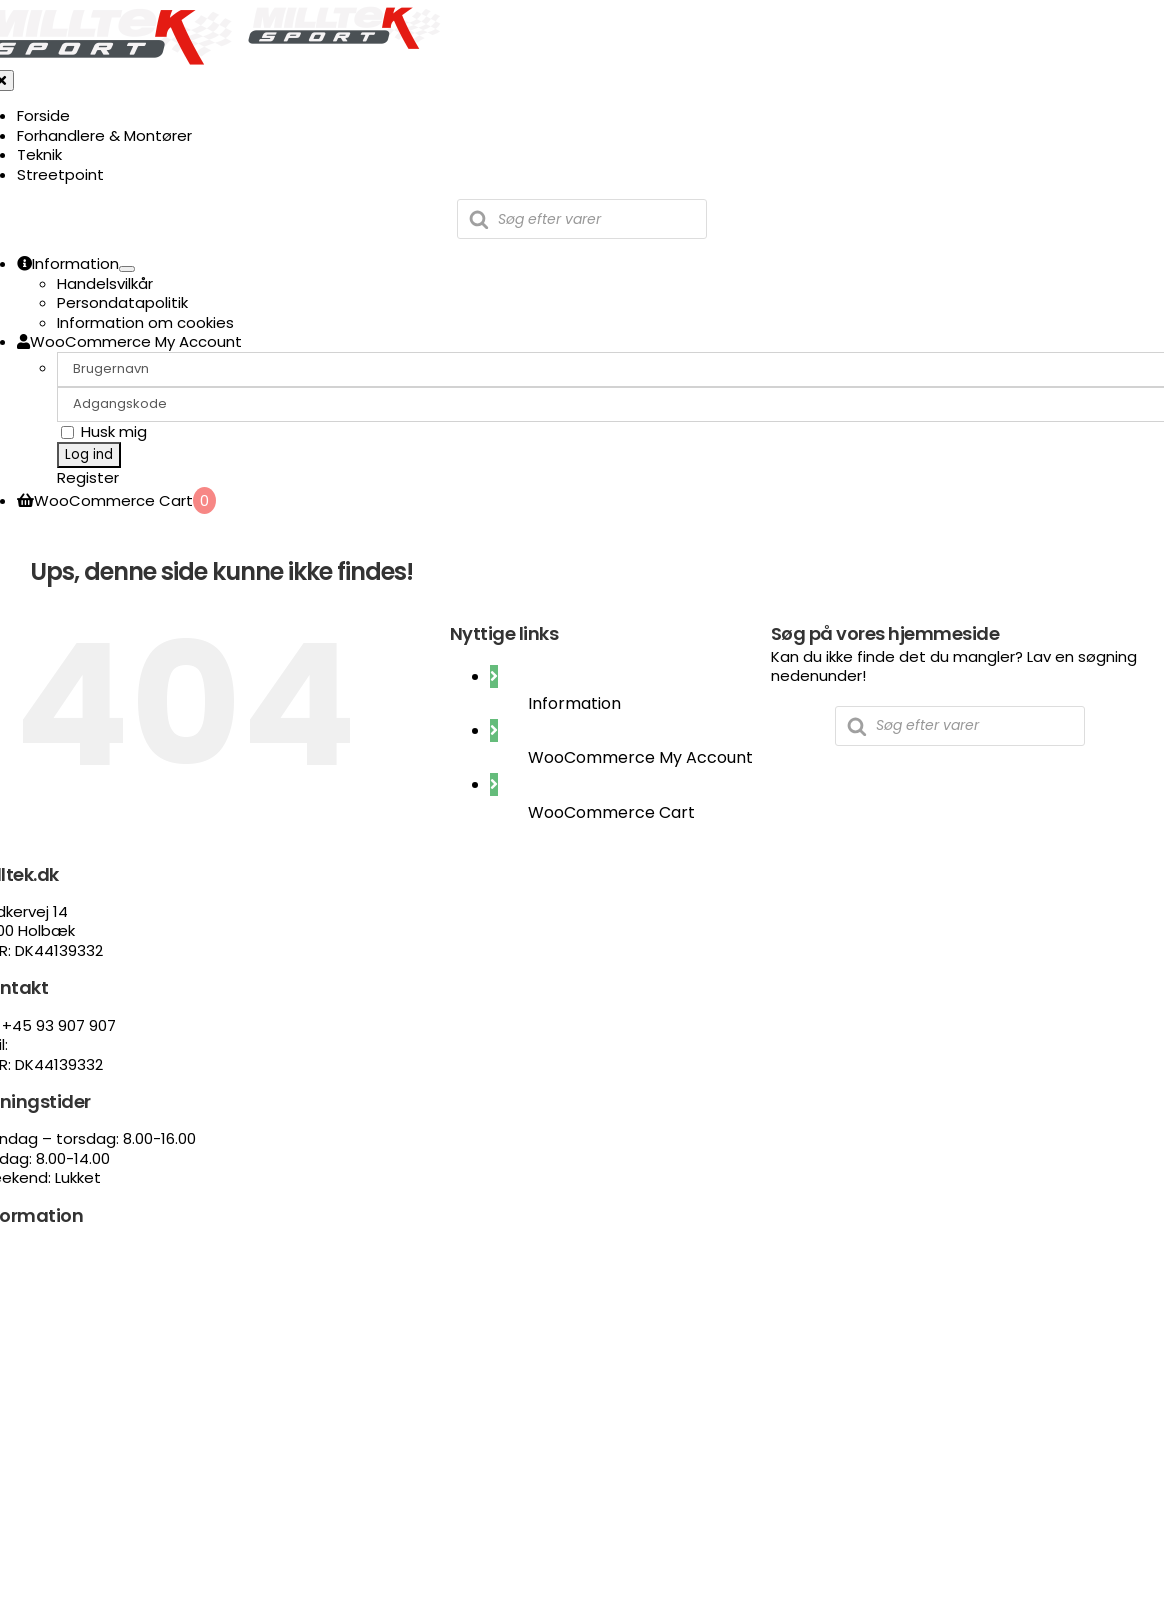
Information (574, 703)
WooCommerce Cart (611, 812)
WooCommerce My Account (640, 757)
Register (88, 477)
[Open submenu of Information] (127, 269)
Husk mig (104, 431)
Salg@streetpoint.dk (88, 1044)
